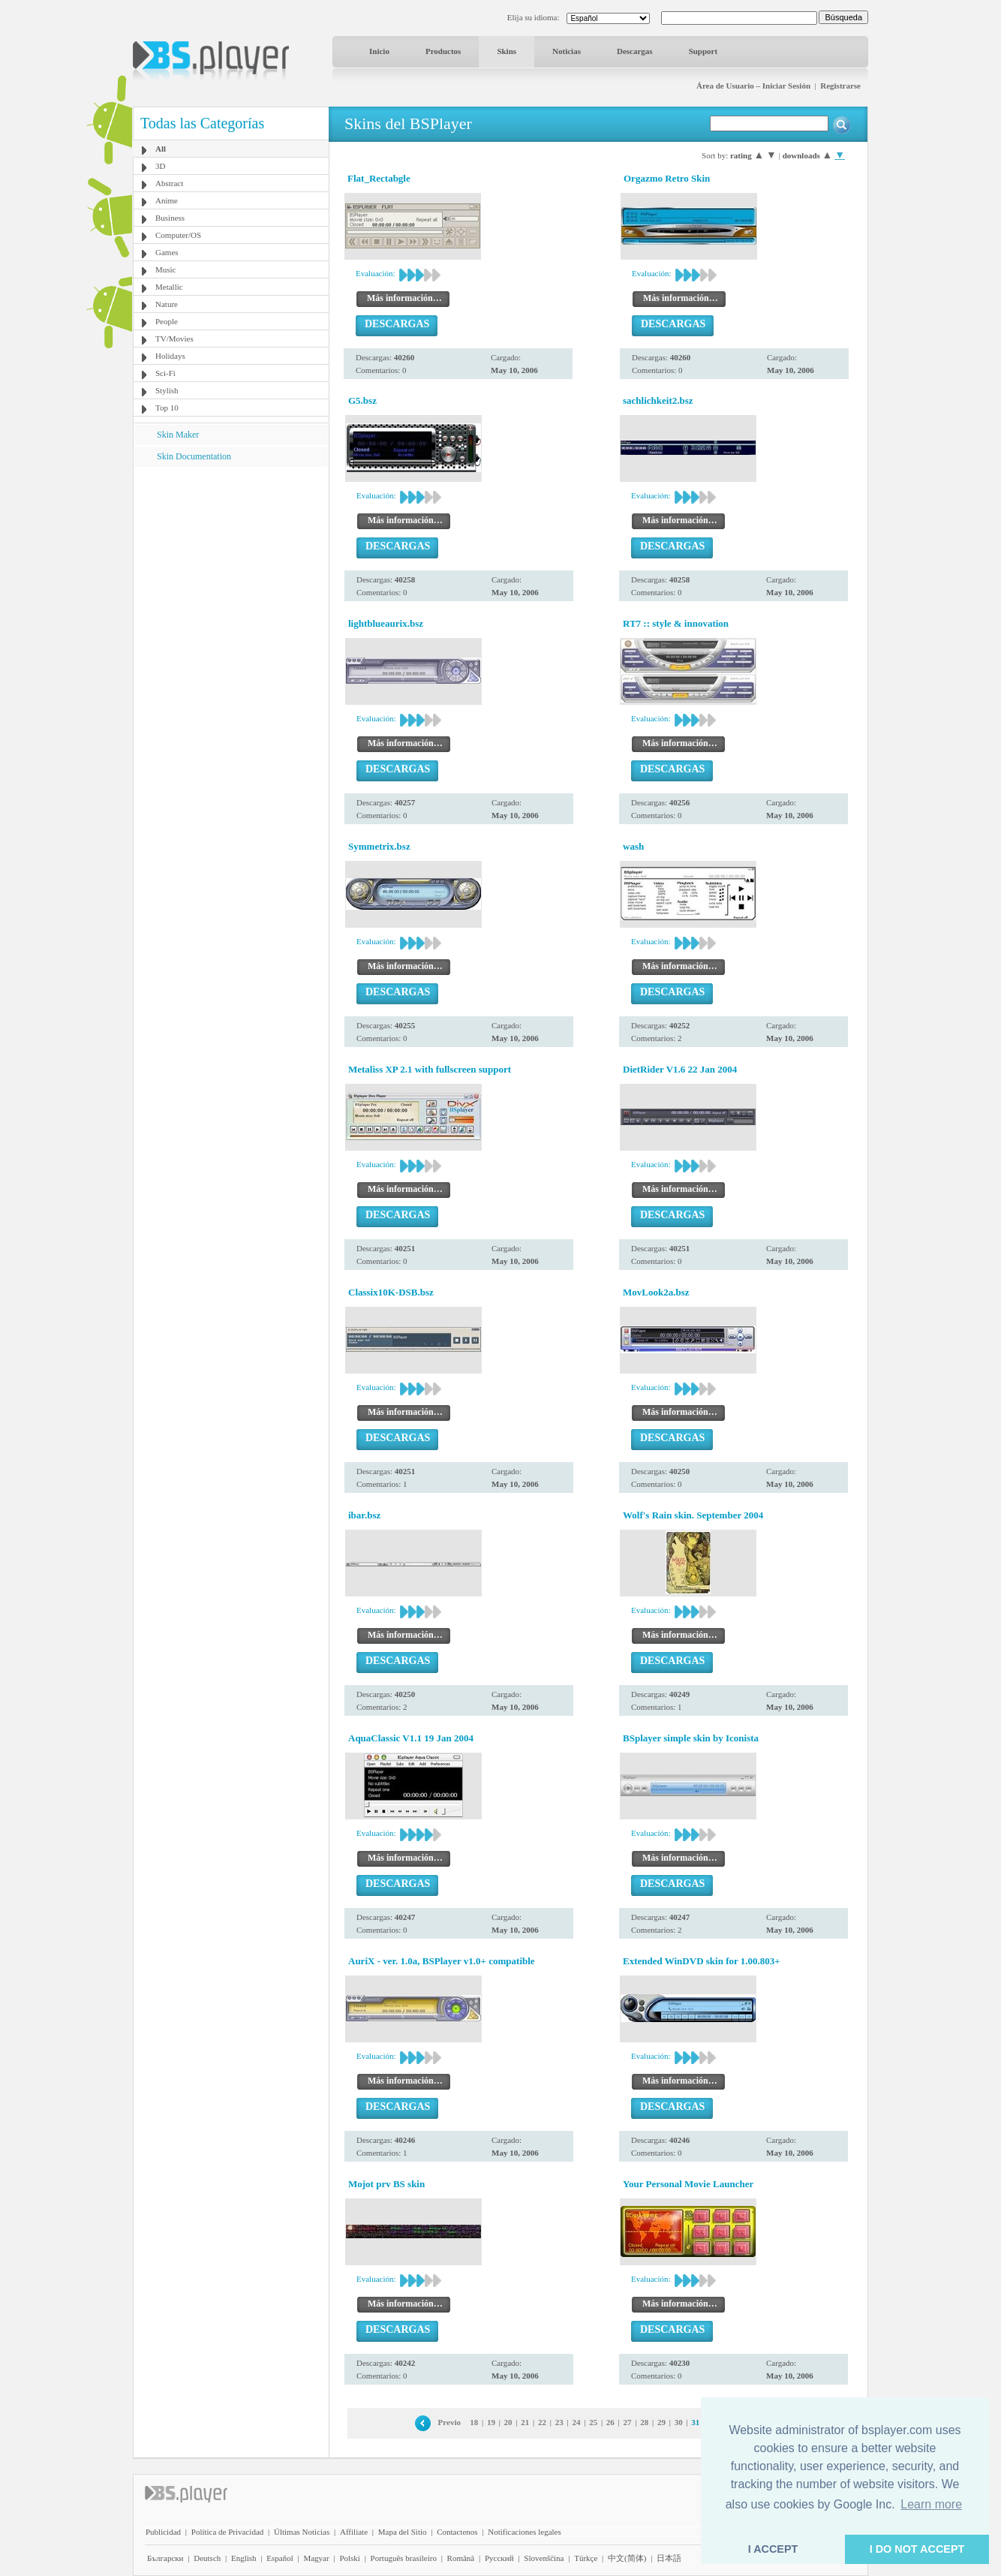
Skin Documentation (194, 456)
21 (525, 2422)
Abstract (169, 183)
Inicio (379, 51)
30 (679, 2422)
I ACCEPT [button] (773, 2549)
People (166, 321)
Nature (166, 303)
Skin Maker (178, 434)
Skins (506, 51)
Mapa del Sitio (402, 2531)
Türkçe (585, 2557)
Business (170, 217)
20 (508, 2422)
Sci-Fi (165, 373)
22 (542, 2422)
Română (461, 2557)
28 (644, 2422)
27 (628, 2422)
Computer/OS (178, 234)
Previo (449, 2422)
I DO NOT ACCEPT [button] (917, 2549)
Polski (349, 2557)
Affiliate (354, 2531)
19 (491, 2422)
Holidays (170, 355)
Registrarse (840, 85)
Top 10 (167, 407)
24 (576, 2422)
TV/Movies (174, 338)
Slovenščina (544, 2557)
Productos (443, 51)
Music (165, 269)
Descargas (635, 51)
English (244, 2557)
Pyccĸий (499, 2557)
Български (165, 2557)
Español (279, 2557)
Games (167, 252)
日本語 (669, 2557)
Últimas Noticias (301, 2531)
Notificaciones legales (524, 2531)
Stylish (167, 390)
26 (610, 2422)
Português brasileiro (404, 2557)
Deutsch (207, 2557)
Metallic (169, 286)
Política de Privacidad (227, 2531)
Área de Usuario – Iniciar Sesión (753, 85)
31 (695, 2422)
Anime (166, 200)
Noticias (566, 51)
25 (593, 2422)
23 (559, 2422)
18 (474, 2422)
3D (160, 165)
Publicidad (163, 2531)
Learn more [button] (931, 2504)
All (160, 148)
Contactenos (457, 2531)
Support (703, 51)
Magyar (316, 2557)
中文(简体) (627, 2557)
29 (661, 2422)
